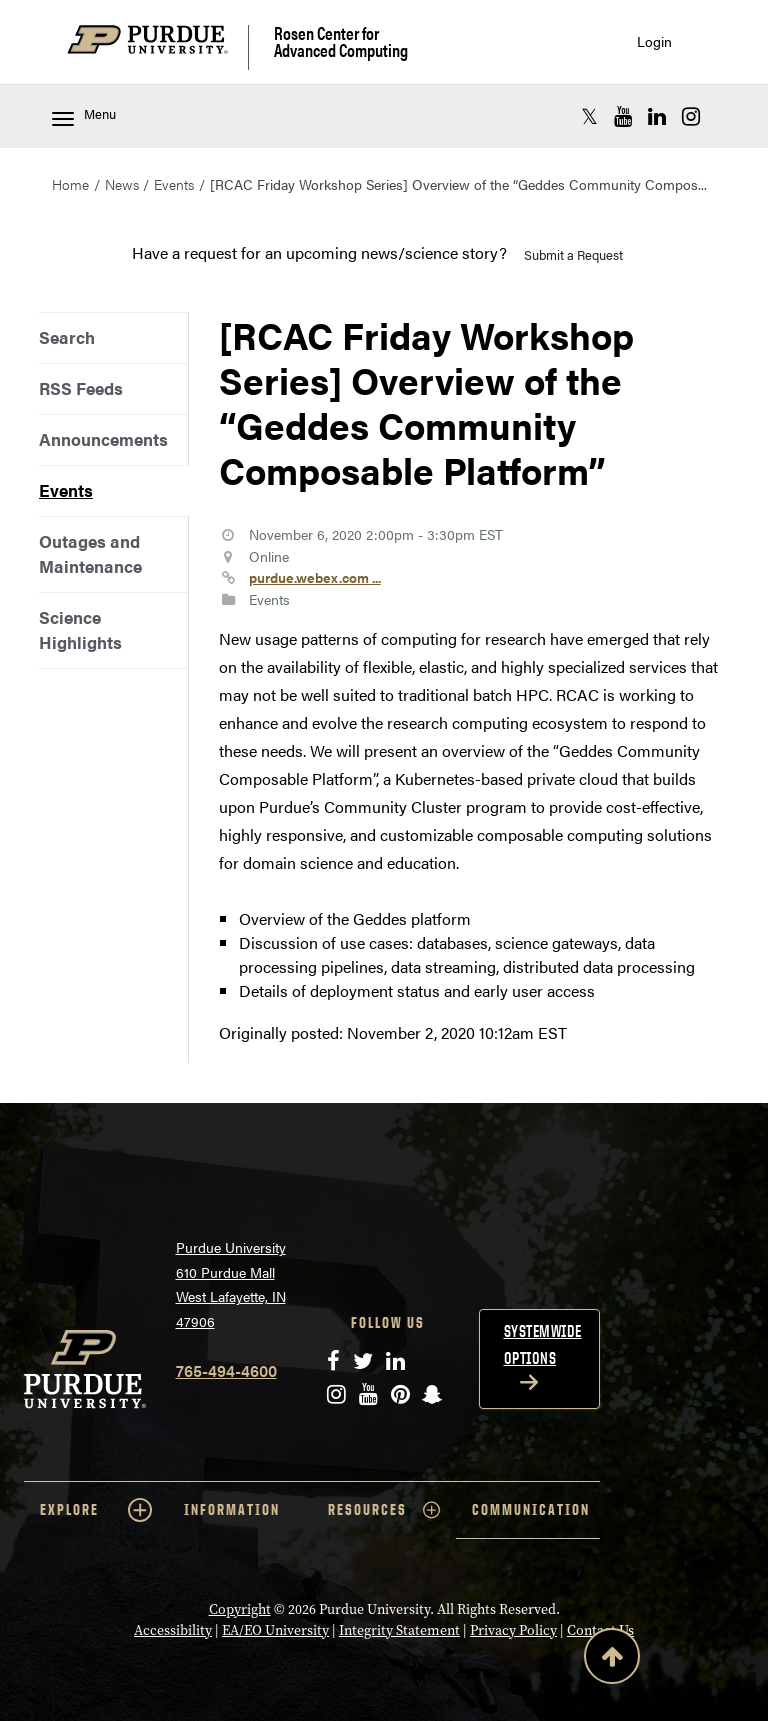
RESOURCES (384, 1510)
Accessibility (173, 1630)
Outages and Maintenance (90, 553)
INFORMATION (232, 1509)
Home (70, 184)
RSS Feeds (81, 388)
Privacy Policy (513, 1630)
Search (67, 337)
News (122, 184)
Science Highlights (80, 629)
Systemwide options (543, 1344)
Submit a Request (573, 254)
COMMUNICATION (531, 1509)
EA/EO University (275, 1630)
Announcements (103, 439)
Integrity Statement (399, 1630)
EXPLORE (96, 1510)
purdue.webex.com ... (315, 577)
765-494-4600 (226, 1370)
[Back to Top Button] (612, 1660)
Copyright (240, 1609)
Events (174, 184)
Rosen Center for (341, 41)
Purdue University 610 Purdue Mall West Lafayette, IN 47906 (231, 1284)
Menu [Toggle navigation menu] (84, 115)
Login (654, 41)
